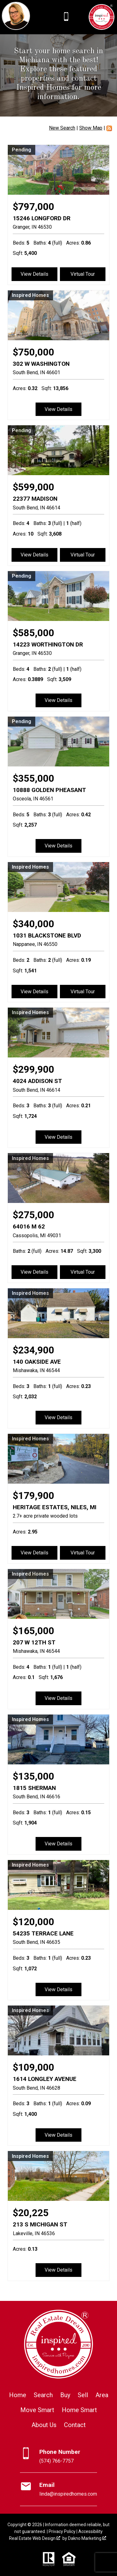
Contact (75, 2425)
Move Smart (37, 2410)
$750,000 (33, 352)
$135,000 (33, 1776)
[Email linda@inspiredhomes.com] (58, 2489)
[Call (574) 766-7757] (66, 16)
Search (43, 2395)
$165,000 (33, 1631)
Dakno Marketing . (87, 2538)
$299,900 (33, 1069)
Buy (65, 2395)
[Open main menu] (80, 17)
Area (101, 2395)
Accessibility (90, 2531)
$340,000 (33, 924)
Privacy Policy (62, 2531)
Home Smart (79, 2410)
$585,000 (33, 633)
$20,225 (31, 2213)
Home (17, 2395)
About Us (44, 2425)
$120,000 (33, 1922)
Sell (83, 2395)
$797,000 (33, 206)
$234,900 (33, 1350)
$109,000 (33, 2067)
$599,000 (33, 487)
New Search (62, 128)
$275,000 (33, 1215)
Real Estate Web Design (34, 2538)
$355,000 (33, 778)
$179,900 (33, 1495)
